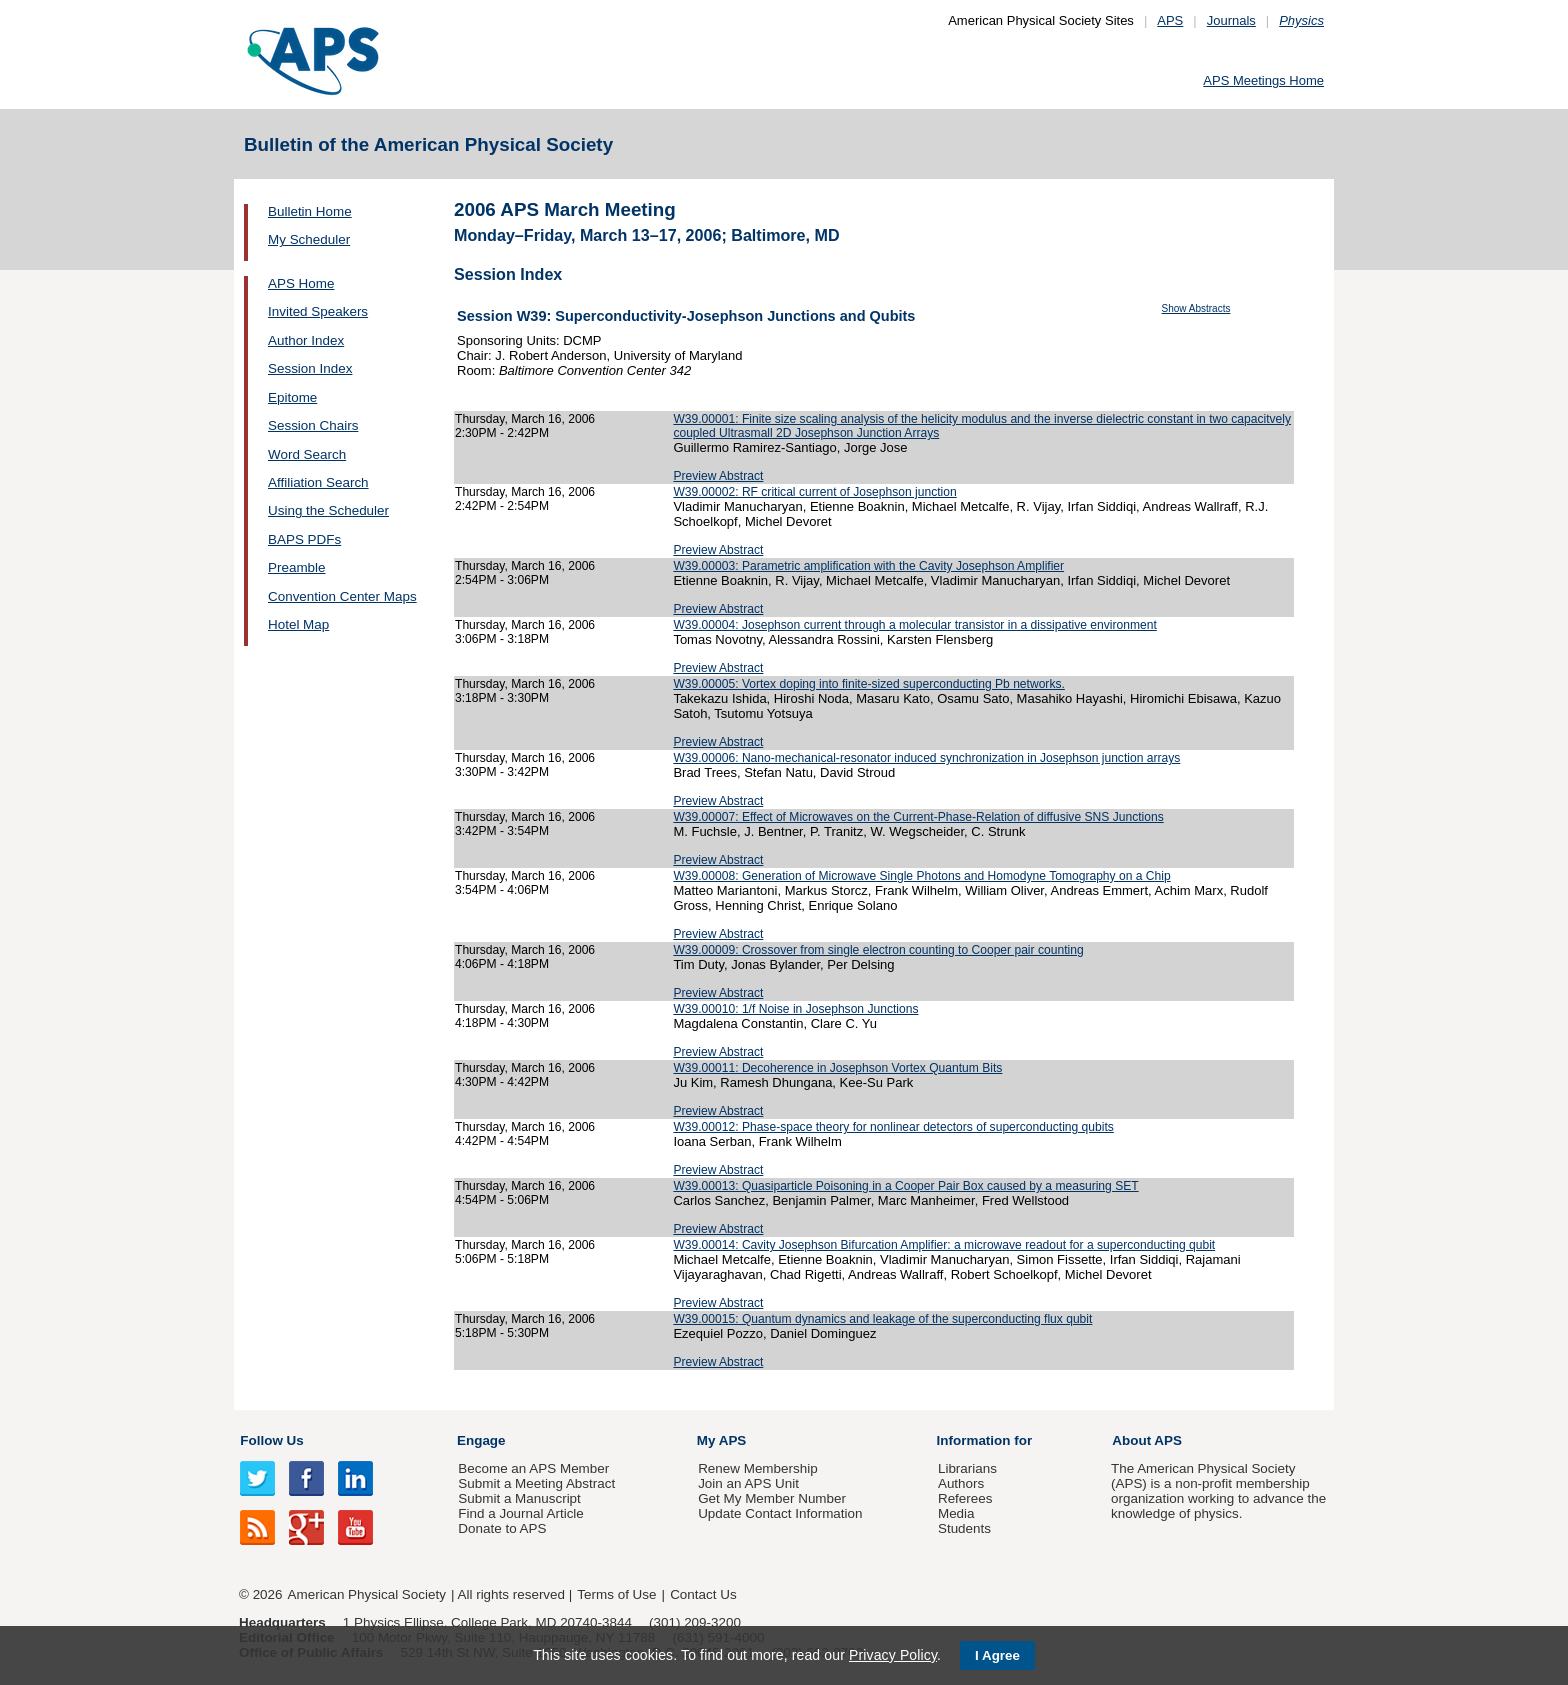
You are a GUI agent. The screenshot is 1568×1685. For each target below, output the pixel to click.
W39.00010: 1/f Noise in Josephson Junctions (795, 1009)
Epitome (292, 397)
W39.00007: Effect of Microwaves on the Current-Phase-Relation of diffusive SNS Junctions (918, 817)
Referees (965, 1498)
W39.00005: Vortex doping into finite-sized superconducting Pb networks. (868, 684)
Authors (961, 1483)
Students (964, 1528)
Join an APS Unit (748, 1483)
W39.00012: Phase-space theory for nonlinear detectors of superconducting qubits (893, 1127)
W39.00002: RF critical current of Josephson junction (814, 492)
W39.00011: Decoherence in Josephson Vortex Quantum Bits (837, 1068)
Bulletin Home (310, 211)
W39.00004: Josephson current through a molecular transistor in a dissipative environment (914, 625)
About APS (1147, 1440)
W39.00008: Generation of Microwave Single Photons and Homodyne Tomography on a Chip (921, 876)
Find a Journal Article (520, 1513)
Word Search (307, 454)
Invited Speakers (318, 311)
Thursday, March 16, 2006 (525, 419)
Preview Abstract (718, 476)
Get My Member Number (772, 1498)
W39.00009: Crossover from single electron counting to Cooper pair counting (878, 950)
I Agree (997, 1655)
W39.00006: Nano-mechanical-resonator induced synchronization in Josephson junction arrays (926, 758)
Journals (1231, 20)
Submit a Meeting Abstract (536, 1483)
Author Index (306, 340)
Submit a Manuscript (519, 1498)
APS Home (301, 283)
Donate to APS (502, 1528)
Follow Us (271, 1440)
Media (956, 1513)
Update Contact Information (780, 1513)
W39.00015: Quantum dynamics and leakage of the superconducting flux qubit (882, 1319)
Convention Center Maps (342, 596)
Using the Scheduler (328, 510)
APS (1170, 20)
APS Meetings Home (1263, 80)
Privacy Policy (893, 1655)
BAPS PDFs (304, 539)
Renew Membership (758, 1468)
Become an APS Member (533, 1468)
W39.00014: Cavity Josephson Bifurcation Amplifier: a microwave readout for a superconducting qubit (944, 1245)
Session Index (310, 368)
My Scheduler (309, 239)
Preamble (297, 567)
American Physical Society (367, 1594)
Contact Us (703, 1594)
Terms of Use (616, 1594)
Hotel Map (298, 624)
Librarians (967, 1468)
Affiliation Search (318, 482)
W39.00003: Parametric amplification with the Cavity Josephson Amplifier (868, 566)
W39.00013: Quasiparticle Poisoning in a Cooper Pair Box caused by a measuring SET (905, 1186)
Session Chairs (313, 425)
